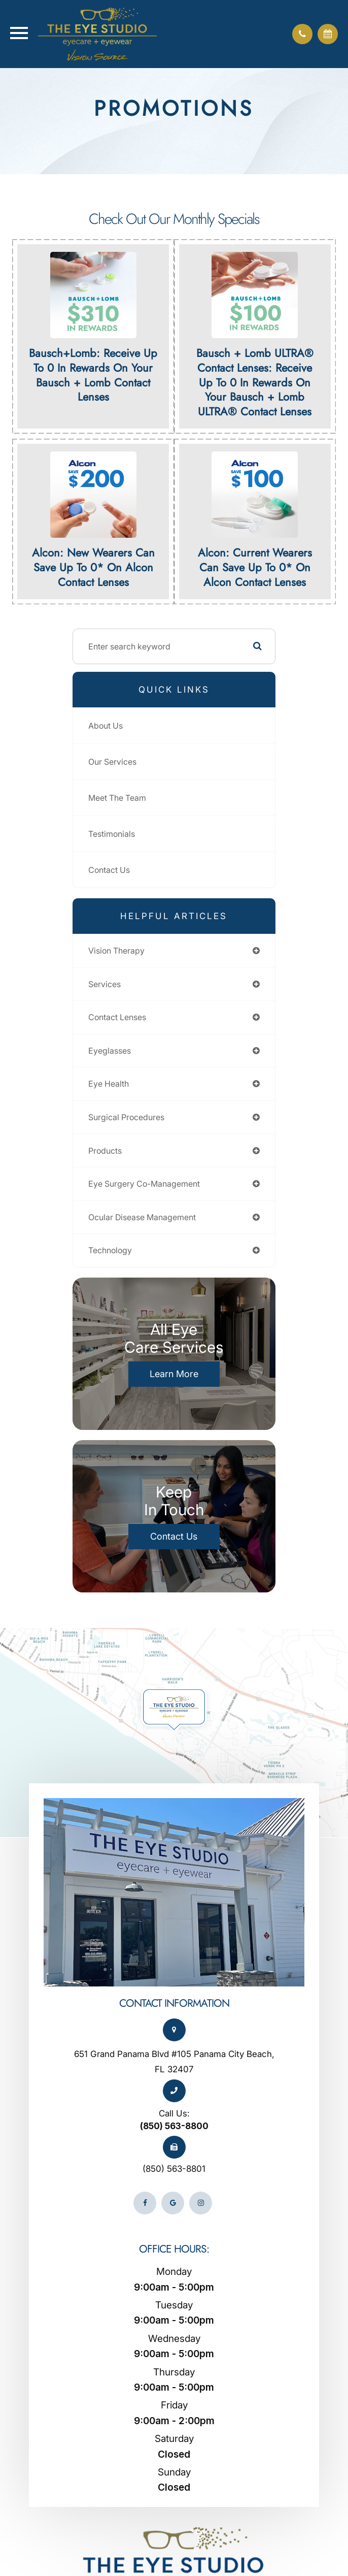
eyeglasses (109, 1051)
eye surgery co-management (144, 1184)
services (104, 984)
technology (110, 1250)
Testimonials (111, 834)
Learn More (174, 1373)
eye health (108, 1084)
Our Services (112, 762)
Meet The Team (117, 798)
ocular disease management (142, 1217)
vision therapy (116, 950)
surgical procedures (126, 1117)
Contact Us (109, 870)
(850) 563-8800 (174, 2126)
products (105, 1151)
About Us (105, 726)
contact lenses (117, 1017)
